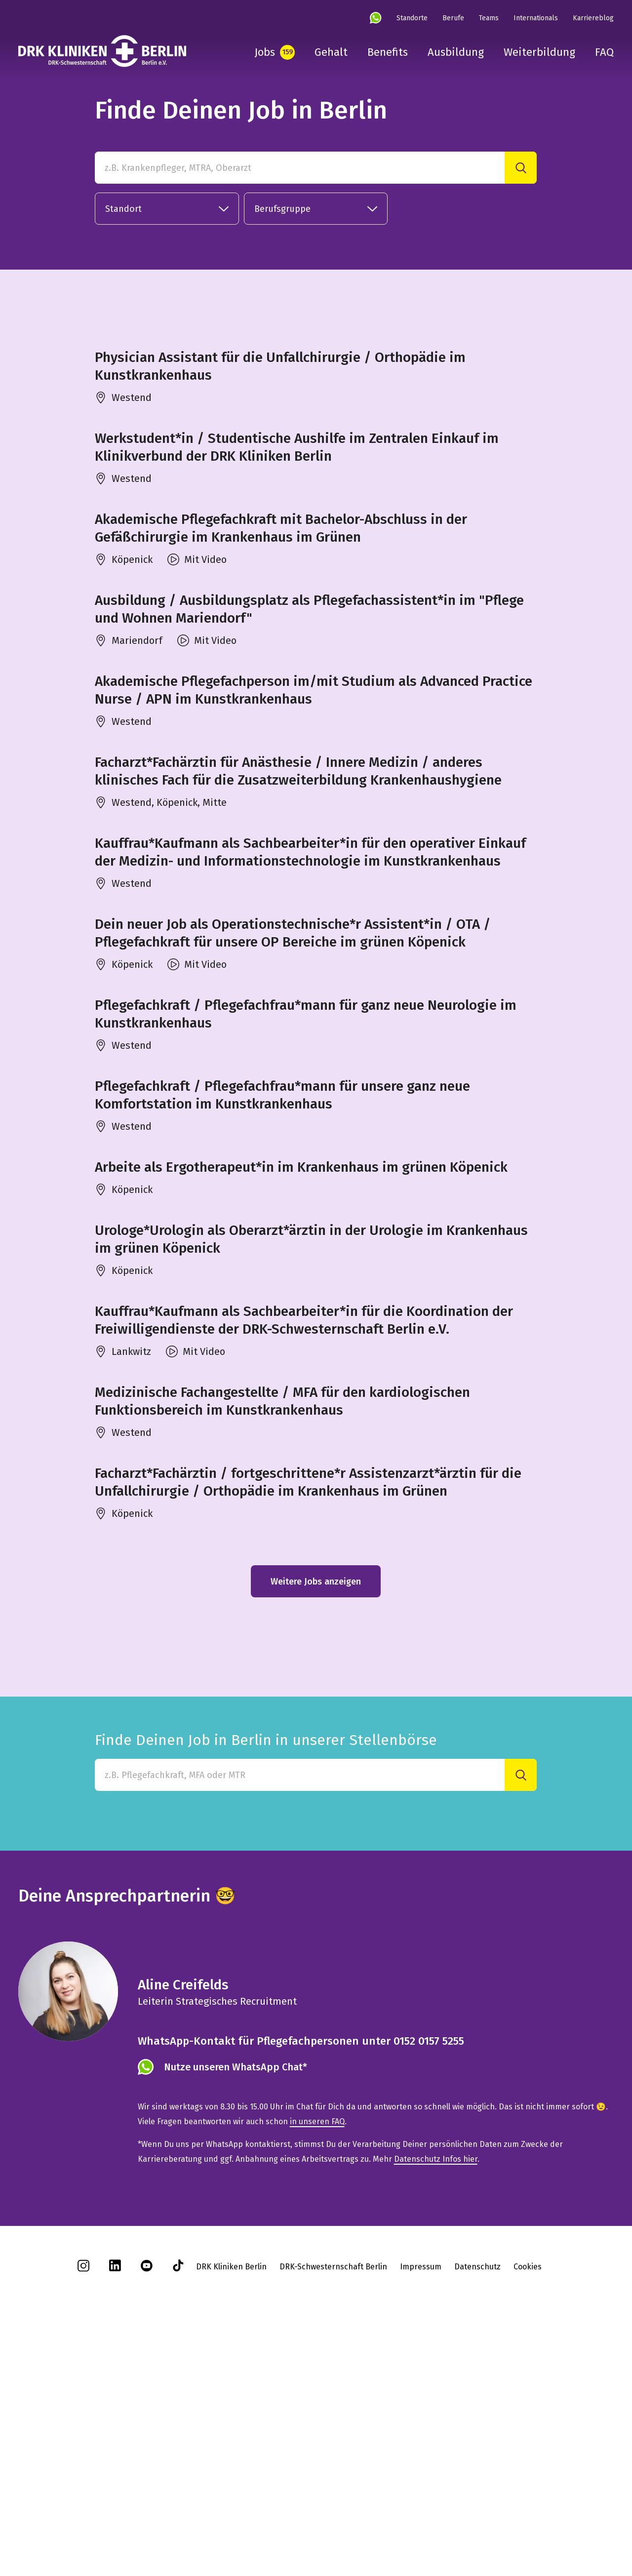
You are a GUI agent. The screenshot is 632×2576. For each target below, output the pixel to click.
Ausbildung (456, 52)
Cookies (528, 2500)
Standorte (412, 18)
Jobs (264, 52)
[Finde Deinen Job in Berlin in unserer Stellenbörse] (300, 2009)
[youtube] (147, 2503)
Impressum (420, 2500)
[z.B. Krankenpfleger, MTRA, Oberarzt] (300, 168)
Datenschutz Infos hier (435, 2393)
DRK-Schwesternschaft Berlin (333, 2500)
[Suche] (521, 168)
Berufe (453, 18)
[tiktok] (178, 2503)
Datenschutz (477, 2500)
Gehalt (331, 52)
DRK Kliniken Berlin (231, 2500)
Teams (489, 18)
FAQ (604, 52)
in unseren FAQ (317, 2355)
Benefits (387, 52)
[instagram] (83, 2503)
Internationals (536, 18)
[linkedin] (115, 2502)
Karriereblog (593, 18)
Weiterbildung (539, 52)
